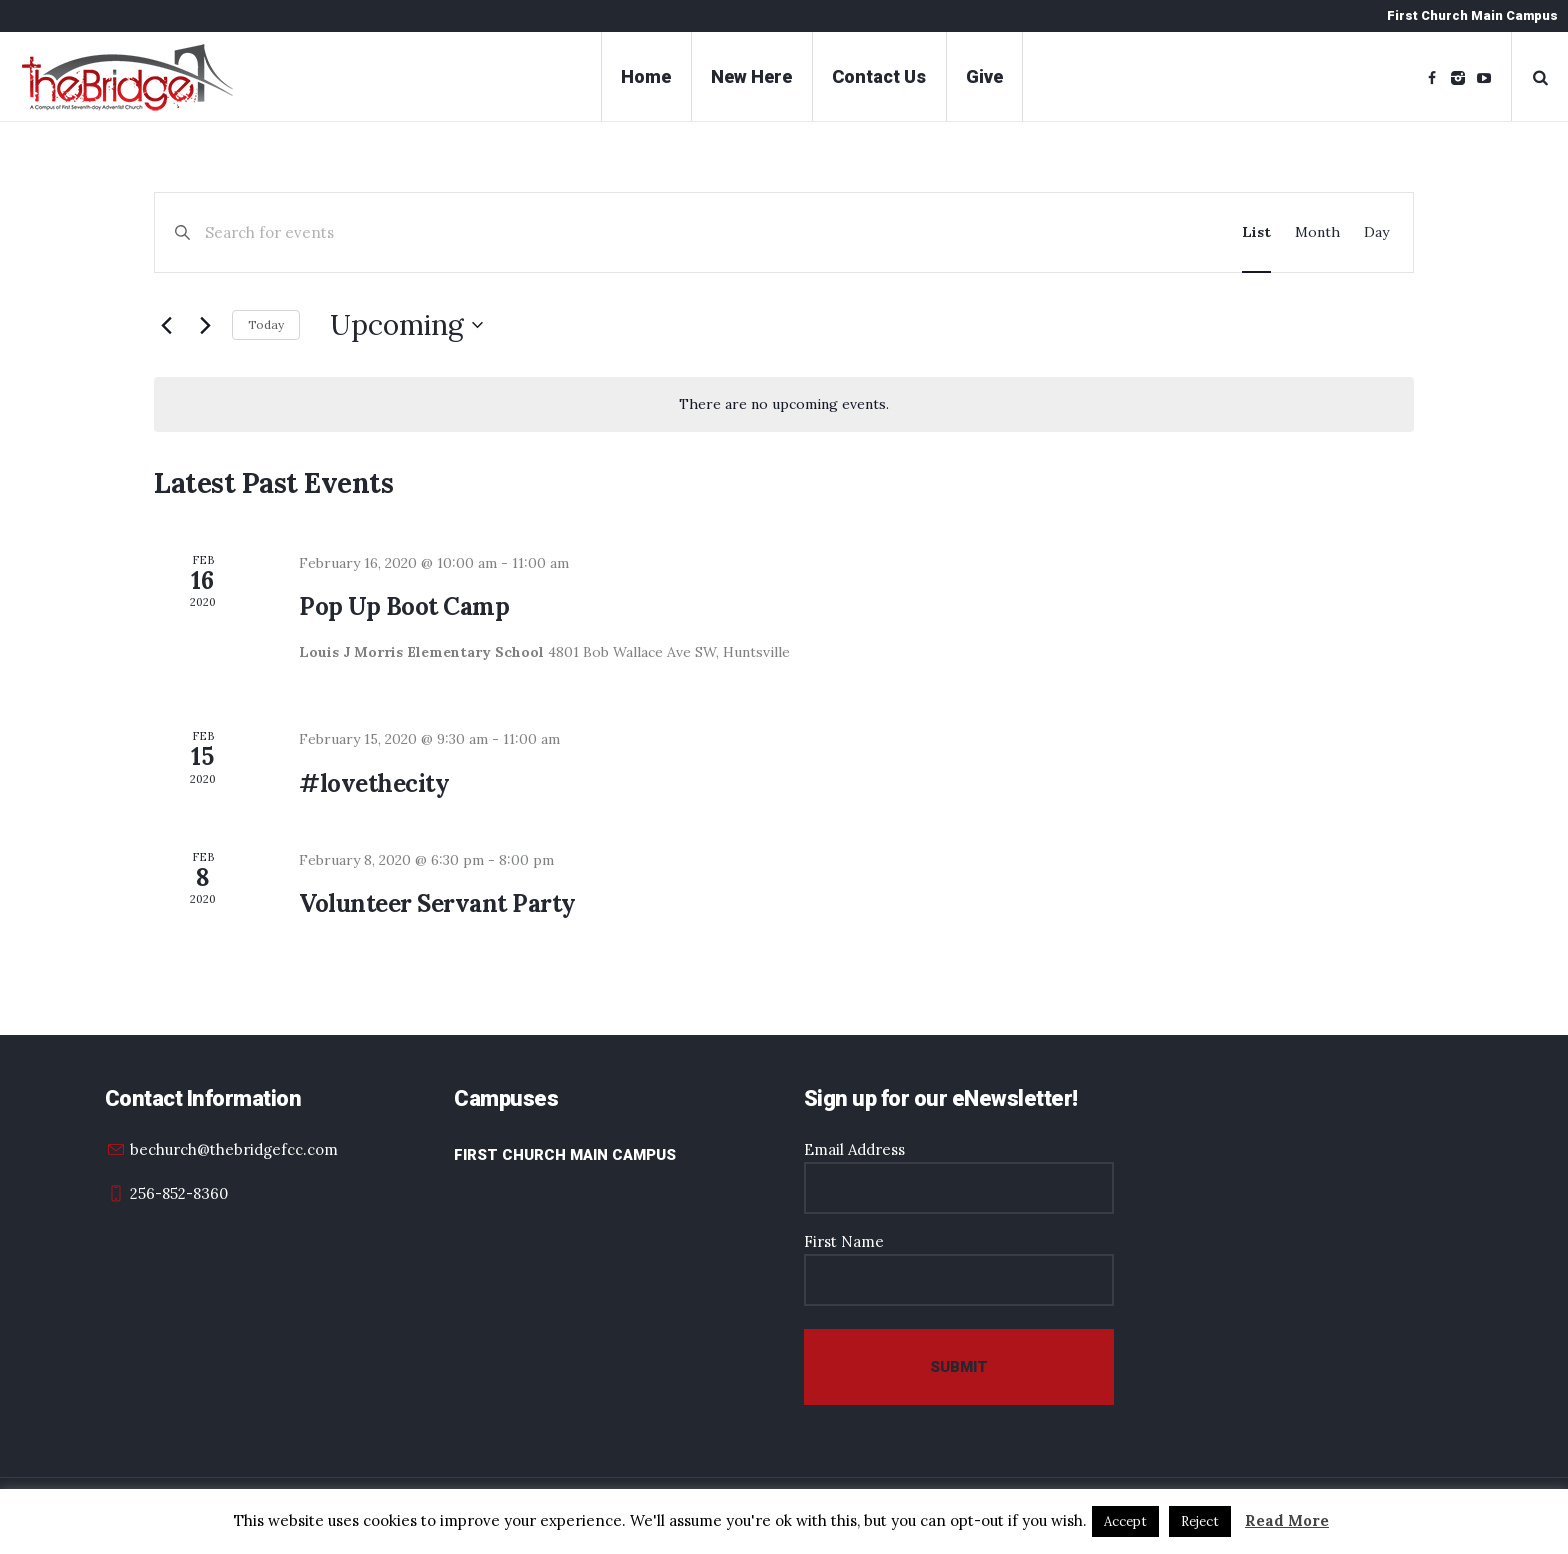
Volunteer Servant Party (437, 903)
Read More (1287, 1520)
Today (266, 324)
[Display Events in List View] (1256, 232)
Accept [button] (1125, 1521)
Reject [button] (1200, 1521)
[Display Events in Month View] (1317, 232)
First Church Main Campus (565, 1155)
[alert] (784, 404)
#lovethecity (374, 783)
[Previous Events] (166, 325)
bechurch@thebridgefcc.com (234, 1149)
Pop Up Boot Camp (404, 606)
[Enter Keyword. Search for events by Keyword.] (632, 232)
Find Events (1139, 233)
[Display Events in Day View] (1376, 232)
